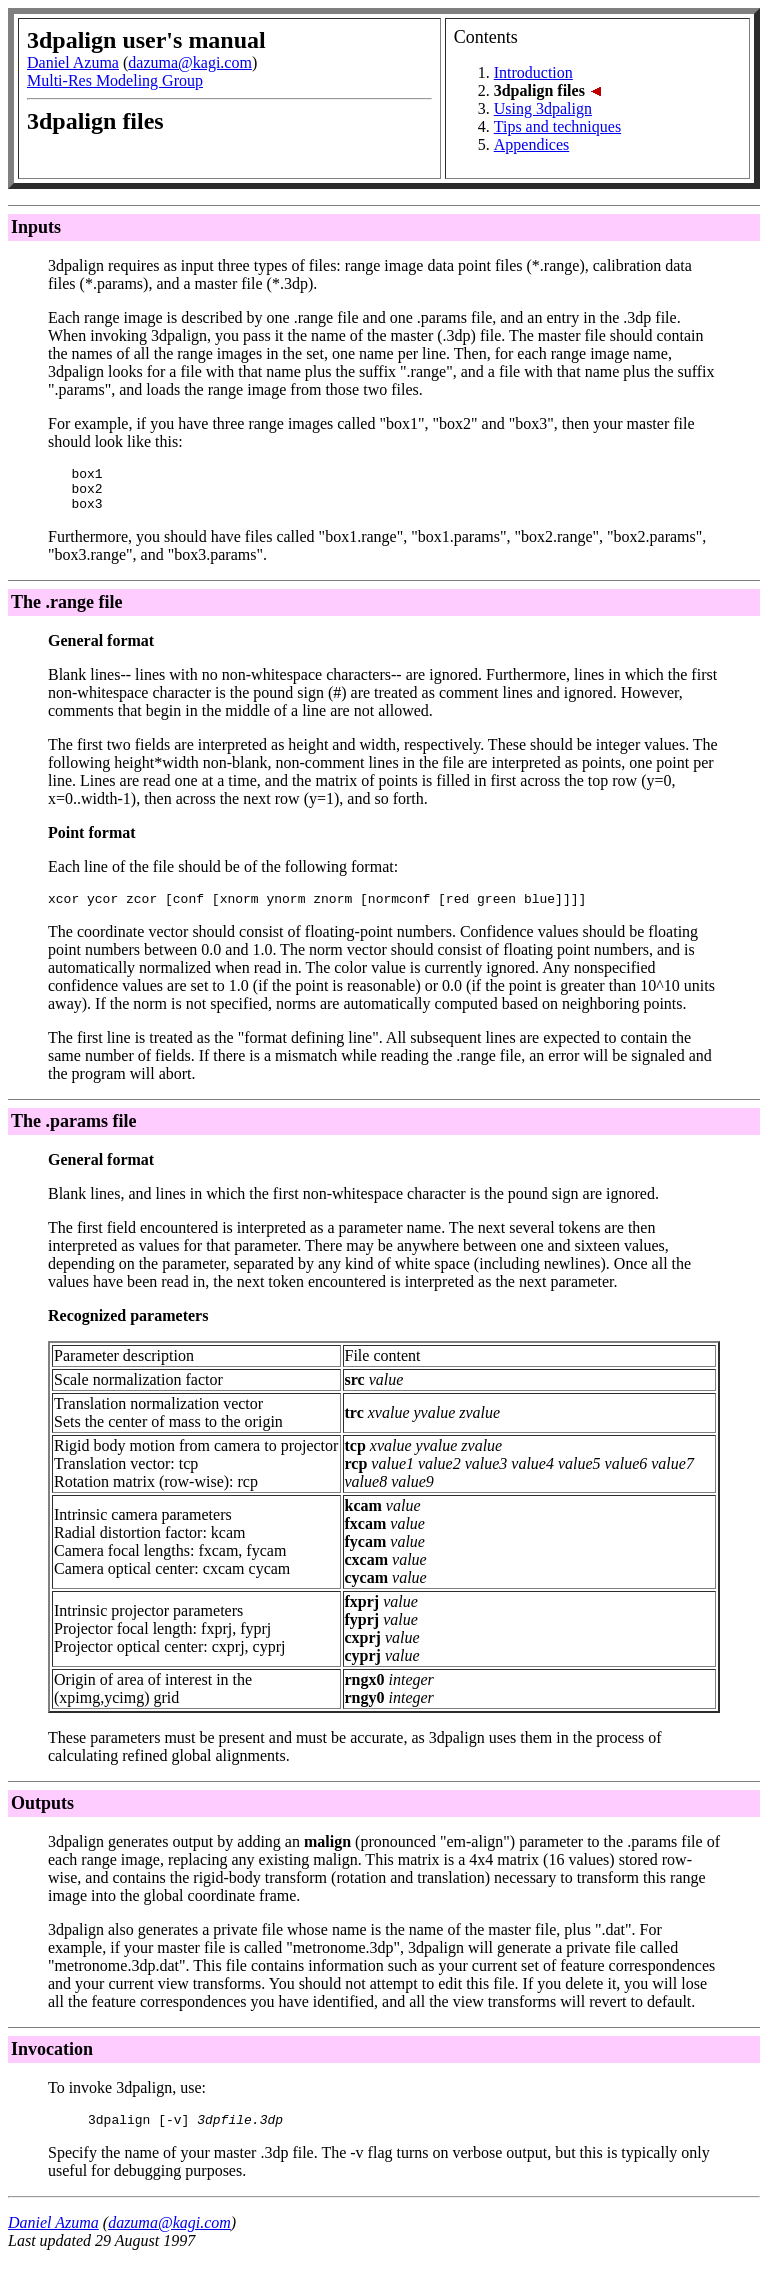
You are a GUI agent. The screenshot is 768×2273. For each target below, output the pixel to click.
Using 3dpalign (543, 108)
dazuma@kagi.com (190, 62)
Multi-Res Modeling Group (115, 80)
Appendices (532, 144)
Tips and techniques (557, 126)
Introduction (533, 72)
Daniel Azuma (73, 62)
